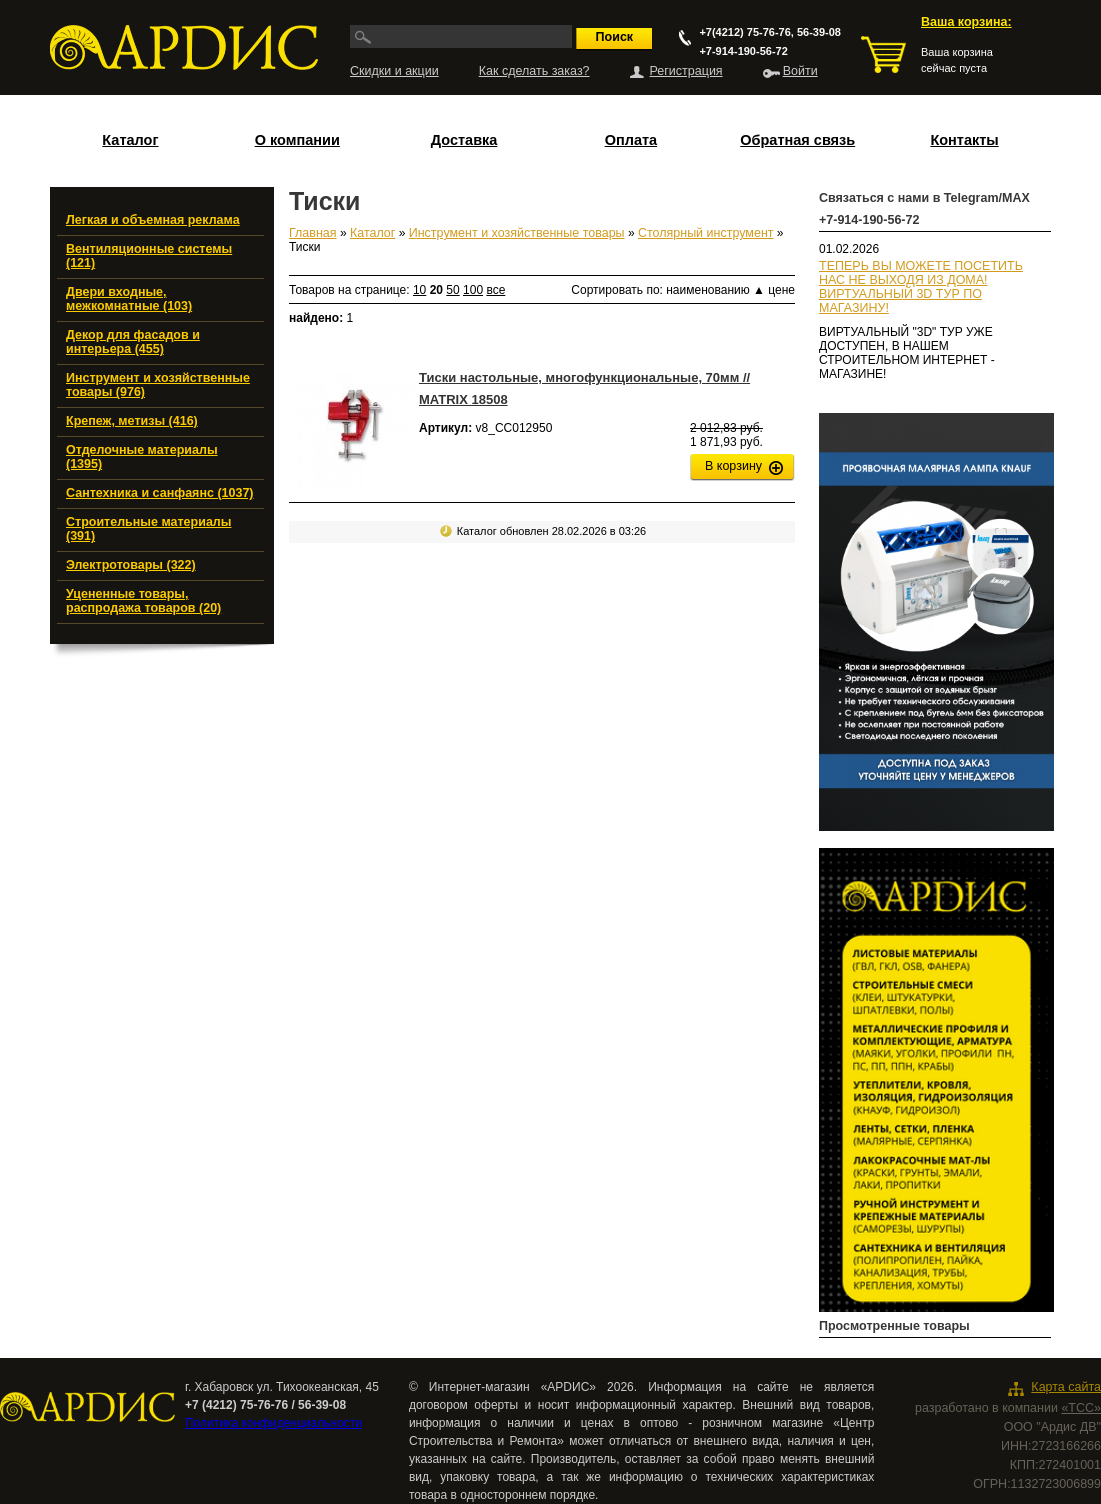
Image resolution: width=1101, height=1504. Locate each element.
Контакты (964, 140)
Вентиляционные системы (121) (149, 256)
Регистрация (686, 71)
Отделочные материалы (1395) (142, 457)
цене (781, 290)
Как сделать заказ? (534, 71)
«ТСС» (1081, 1408)
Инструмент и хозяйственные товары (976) (158, 385)
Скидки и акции (394, 71)
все (495, 290)
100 (473, 290)
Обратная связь (797, 140)
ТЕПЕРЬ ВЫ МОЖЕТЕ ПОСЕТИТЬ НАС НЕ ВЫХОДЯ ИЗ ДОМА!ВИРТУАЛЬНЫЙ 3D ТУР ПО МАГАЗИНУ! (921, 287)
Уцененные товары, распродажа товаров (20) (143, 601)
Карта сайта (1066, 1387)
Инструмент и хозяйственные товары (517, 233)
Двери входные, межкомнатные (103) (129, 299)
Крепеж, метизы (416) (132, 421)
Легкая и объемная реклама (153, 220)
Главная (313, 233)
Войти (800, 71)
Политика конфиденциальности (273, 1423)
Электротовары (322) (131, 565)
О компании (297, 140)
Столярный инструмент (706, 233)
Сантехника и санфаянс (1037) (160, 493)
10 (419, 290)
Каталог (130, 140)
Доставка (464, 140)
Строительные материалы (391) (148, 529)
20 (436, 290)
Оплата (631, 140)
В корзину (733, 466)
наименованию (715, 290)
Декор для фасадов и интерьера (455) (133, 342)
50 (452, 290)
